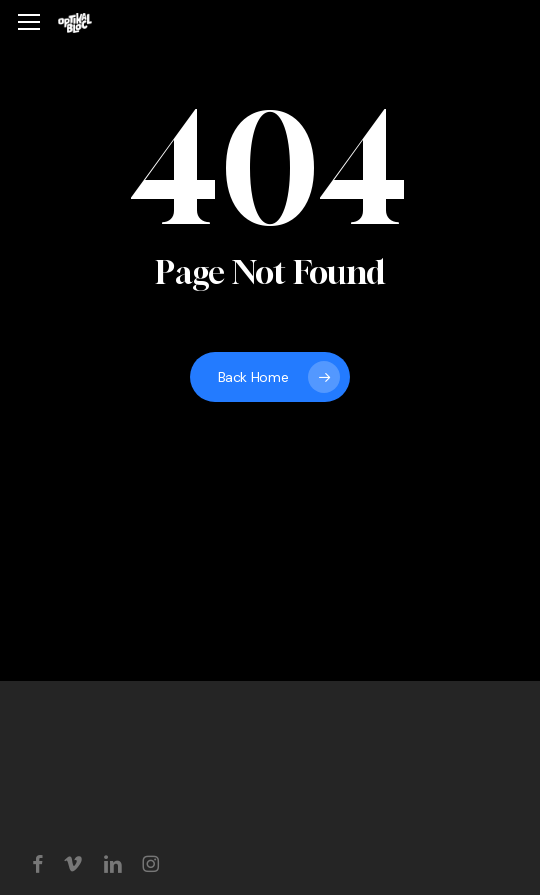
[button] (29, 22)
